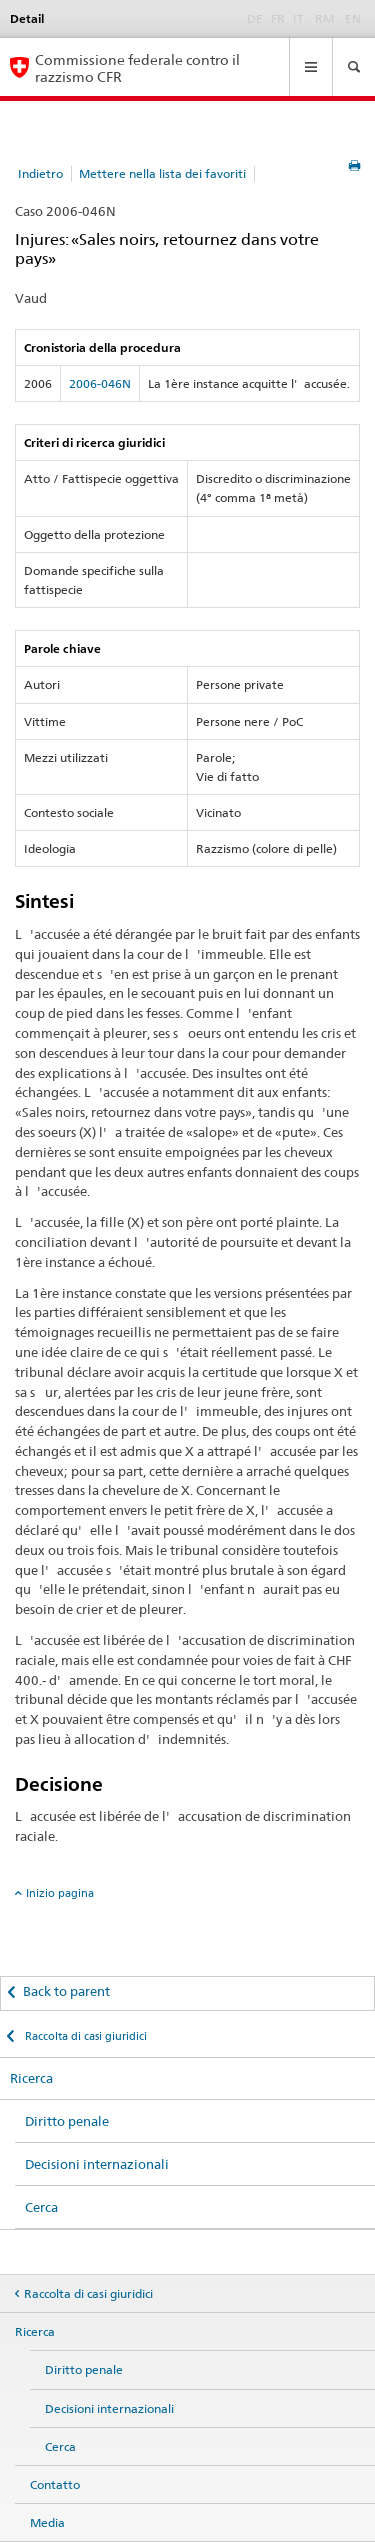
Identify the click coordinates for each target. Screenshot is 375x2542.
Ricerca (31, 2078)
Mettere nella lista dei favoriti (162, 173)
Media (47, 2522)
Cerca (41, 2207)
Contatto (55, 2484)
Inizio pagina (60, 1893)
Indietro (40, 173)
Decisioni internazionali (97, 2164)
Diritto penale (67, 2121)
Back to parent (66, 1991)
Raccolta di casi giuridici (84, 2036)
